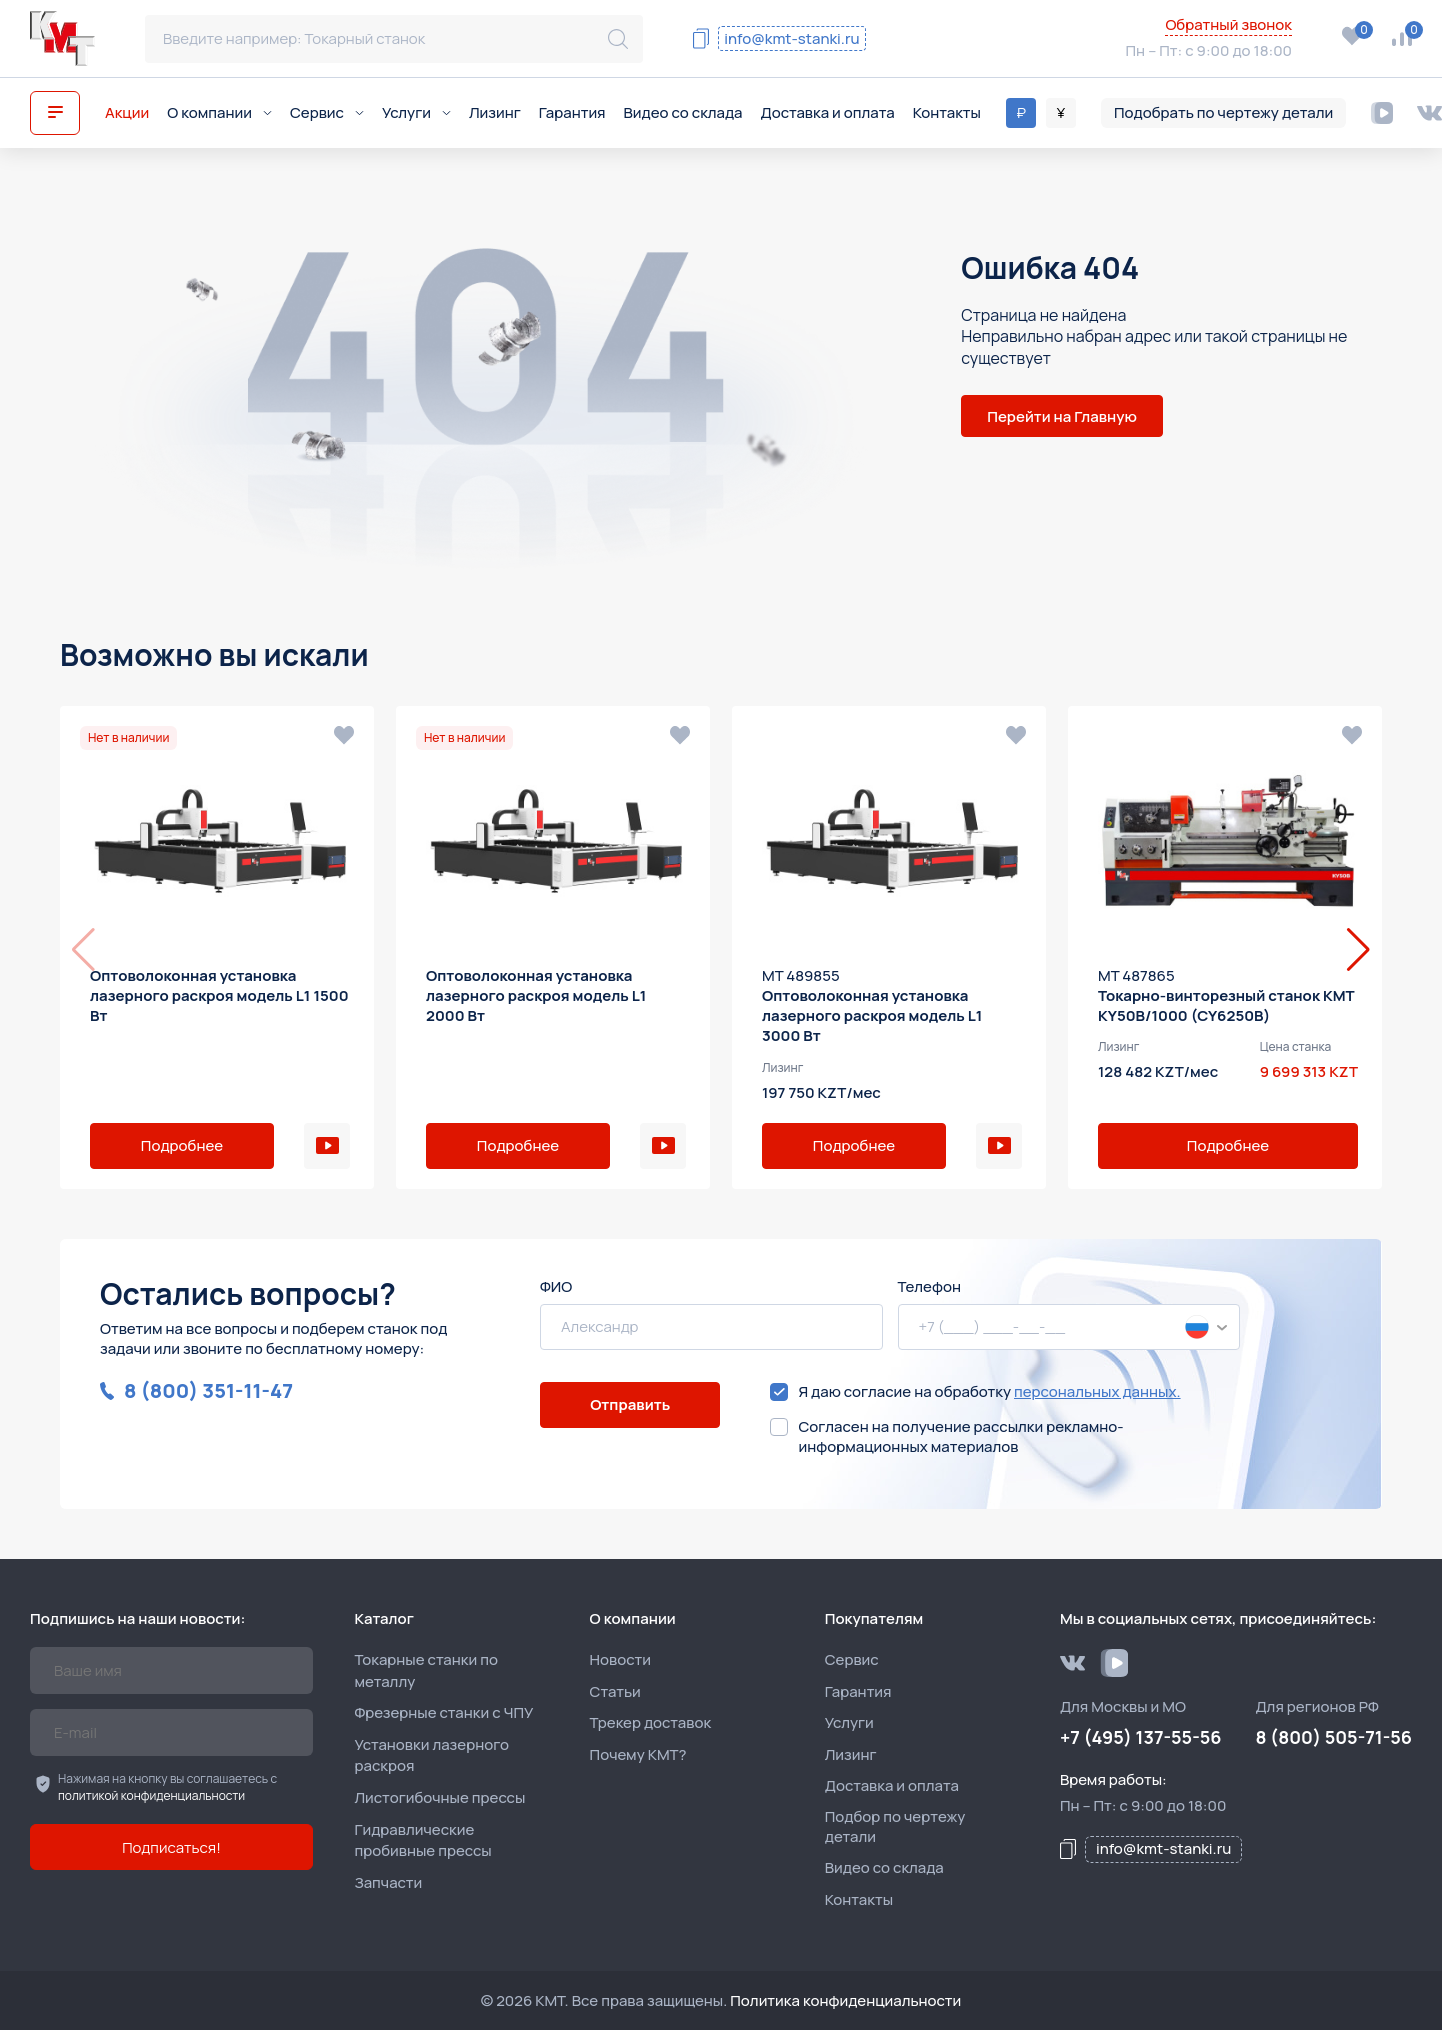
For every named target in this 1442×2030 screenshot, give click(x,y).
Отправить (630, 1404)
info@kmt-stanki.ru (791, 38)
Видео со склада (683, 112)
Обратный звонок (1228, 25)
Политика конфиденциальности (845, 2000)
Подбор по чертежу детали (895, 1827)
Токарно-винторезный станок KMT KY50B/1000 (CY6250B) (1226, 1005)
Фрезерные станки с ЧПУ (443, 1712)
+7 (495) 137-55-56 (1009, 53)
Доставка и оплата (828, 112)
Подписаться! (171, 1847)
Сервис (327, 112)
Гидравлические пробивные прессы (422, 1840)
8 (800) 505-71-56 (1000, 26)
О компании (219, 112)
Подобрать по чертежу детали (1223, 112)
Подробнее (182, 1145)
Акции (127, 112)
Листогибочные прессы (439, 1797)
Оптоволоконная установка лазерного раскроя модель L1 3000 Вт (872, 1016)
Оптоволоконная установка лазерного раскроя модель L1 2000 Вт (536, 996)
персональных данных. (1097, 1391)
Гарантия (572, 112)
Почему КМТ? (638, 1754)
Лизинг (495, 112)
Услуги (416, 112)
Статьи (615, 1691)
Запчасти (388, 1882)
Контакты (947, 112)
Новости (620, 1659)
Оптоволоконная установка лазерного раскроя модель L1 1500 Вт (219, 996)
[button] (1358, 950)
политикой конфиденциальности (151, 1795)
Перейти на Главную (1062, 416)
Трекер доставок (650, 1722)
